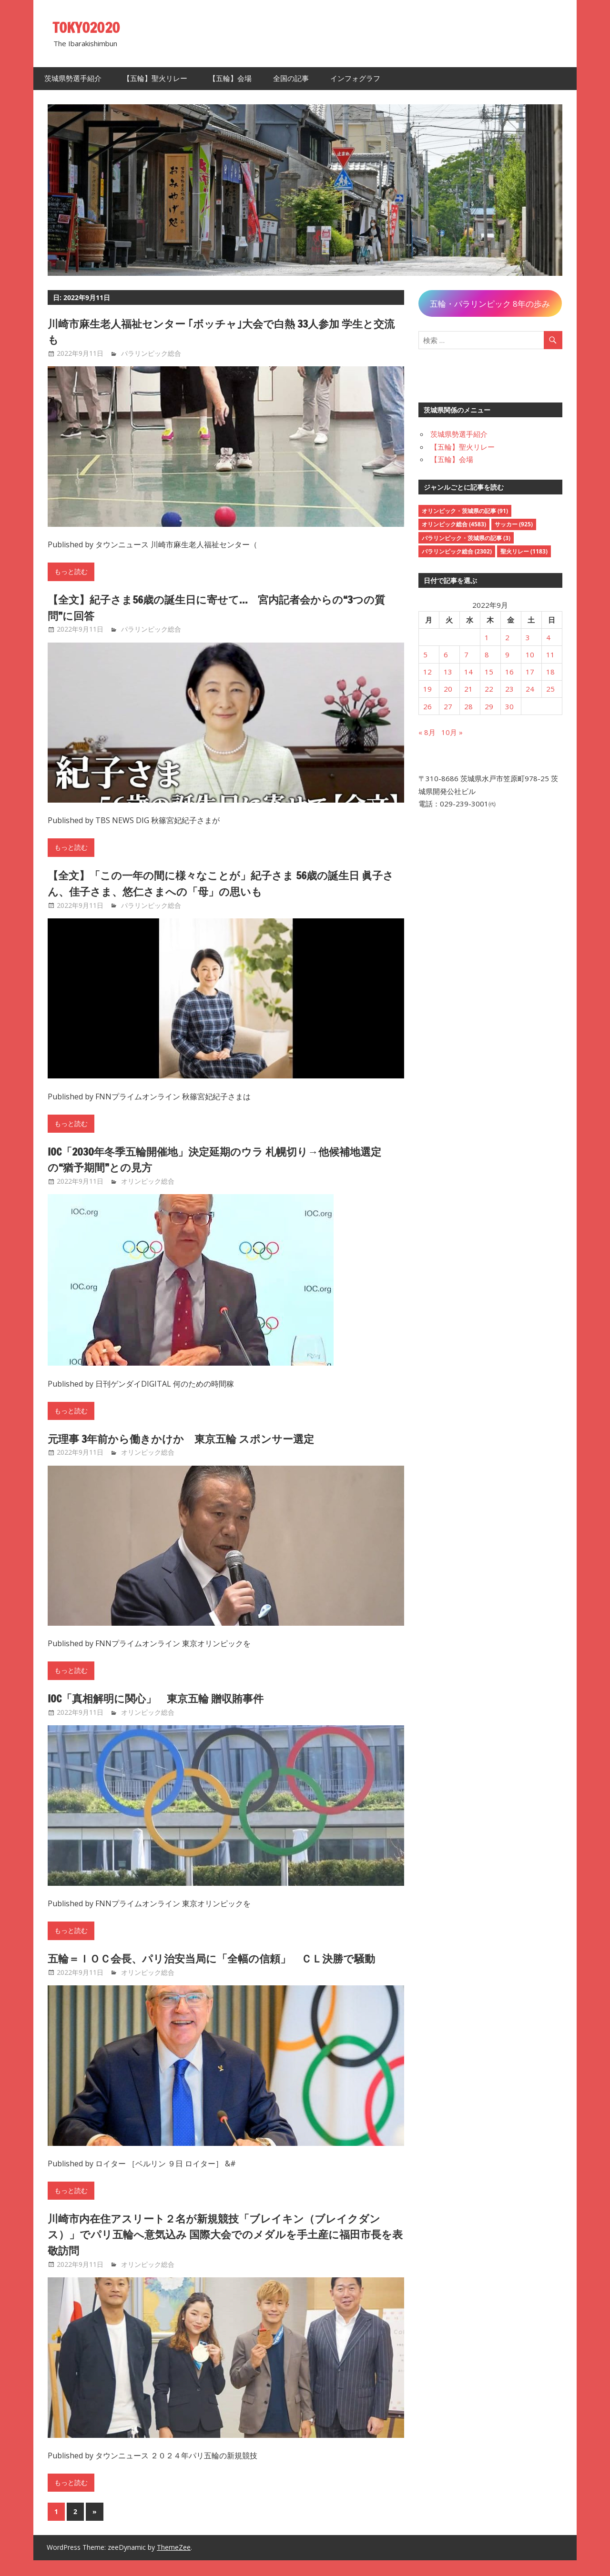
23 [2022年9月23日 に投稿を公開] (509, 689)
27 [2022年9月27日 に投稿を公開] (448, 706)
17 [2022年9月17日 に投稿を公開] (530, 671)
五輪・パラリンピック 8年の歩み (490, 303)
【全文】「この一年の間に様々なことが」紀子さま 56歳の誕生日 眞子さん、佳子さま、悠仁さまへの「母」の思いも (225, 883)
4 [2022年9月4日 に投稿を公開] (548, 637)
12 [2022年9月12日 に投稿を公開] (427, 671)
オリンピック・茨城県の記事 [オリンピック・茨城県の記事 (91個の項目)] (465, 511)
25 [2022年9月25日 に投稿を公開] (550, 689)
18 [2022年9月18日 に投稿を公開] (550, 671)
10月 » (452, 732)
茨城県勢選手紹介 (73, 78)
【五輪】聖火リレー (155, 78)
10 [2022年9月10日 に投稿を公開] (530, 654)
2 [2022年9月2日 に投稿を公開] (507, 637)
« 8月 (427, 732)
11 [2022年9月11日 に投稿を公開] (550, 654)
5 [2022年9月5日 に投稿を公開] (425, 654)
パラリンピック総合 (151, 353)
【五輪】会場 (230, 78)
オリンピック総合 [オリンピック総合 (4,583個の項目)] (454, 524)
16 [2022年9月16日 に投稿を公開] (509, 671)
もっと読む (71, 571)
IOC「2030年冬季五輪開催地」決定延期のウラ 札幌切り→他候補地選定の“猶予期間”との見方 (225, 1159)
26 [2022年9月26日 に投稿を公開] (427, 706)
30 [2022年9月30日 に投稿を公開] (509, 706)
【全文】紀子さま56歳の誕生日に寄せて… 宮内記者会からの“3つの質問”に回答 (221, 607)
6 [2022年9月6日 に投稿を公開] (446, 654)
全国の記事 (291, 78)
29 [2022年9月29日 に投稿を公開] (489, 706)
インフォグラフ (355, 78)
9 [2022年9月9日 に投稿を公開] (507, 654)
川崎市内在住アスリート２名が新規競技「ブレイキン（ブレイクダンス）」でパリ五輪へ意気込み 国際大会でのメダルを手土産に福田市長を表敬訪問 (224, 2250)
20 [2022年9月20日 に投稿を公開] (448, 689)
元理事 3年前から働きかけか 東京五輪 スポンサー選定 (193, 1438)
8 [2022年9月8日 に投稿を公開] (487, 654)
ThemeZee (174, 2563)
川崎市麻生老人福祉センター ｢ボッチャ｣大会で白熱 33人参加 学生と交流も (220, 331)
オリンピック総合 (147, 1181)
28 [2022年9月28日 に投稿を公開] (468, 706)
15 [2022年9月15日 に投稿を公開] (489, 671)
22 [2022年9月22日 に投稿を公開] (489, 689)
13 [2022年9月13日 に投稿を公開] (448, 671)
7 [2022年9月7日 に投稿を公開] (466, 654)
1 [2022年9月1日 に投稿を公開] (487, 637)
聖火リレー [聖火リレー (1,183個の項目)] (524, 551)
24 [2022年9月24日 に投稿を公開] (530, 689)
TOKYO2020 (89, 27)
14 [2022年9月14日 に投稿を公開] (468, 671)
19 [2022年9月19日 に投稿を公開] (427, 689)
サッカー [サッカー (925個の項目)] (514, 524)
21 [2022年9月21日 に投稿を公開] (468, 689)
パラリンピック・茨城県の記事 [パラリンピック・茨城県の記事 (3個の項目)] (466, 538)
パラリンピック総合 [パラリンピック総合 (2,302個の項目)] (457, 551)
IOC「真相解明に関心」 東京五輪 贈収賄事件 (166, 1698)
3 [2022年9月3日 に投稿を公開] (528, 637)
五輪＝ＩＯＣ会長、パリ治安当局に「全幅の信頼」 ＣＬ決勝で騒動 (220, 1966)
